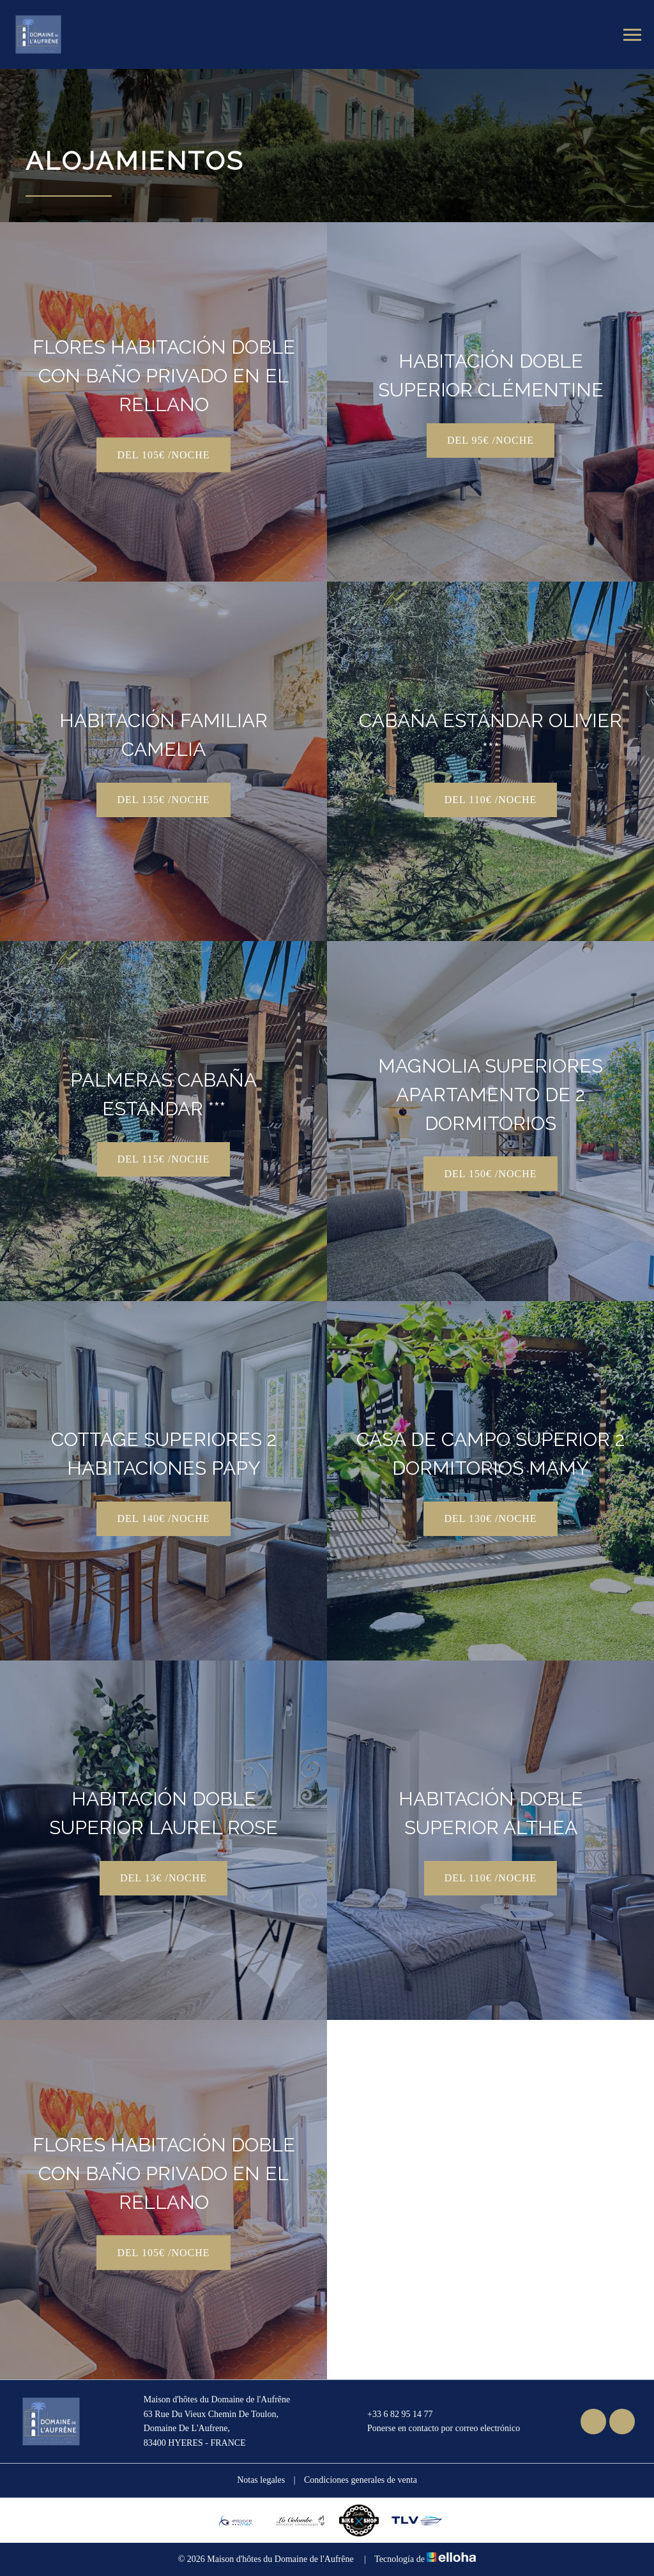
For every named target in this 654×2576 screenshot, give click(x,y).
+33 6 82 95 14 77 (392, 2414)
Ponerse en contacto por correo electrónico (436, 2428)
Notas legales (261, 2480)
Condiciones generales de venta (360, 2480)
